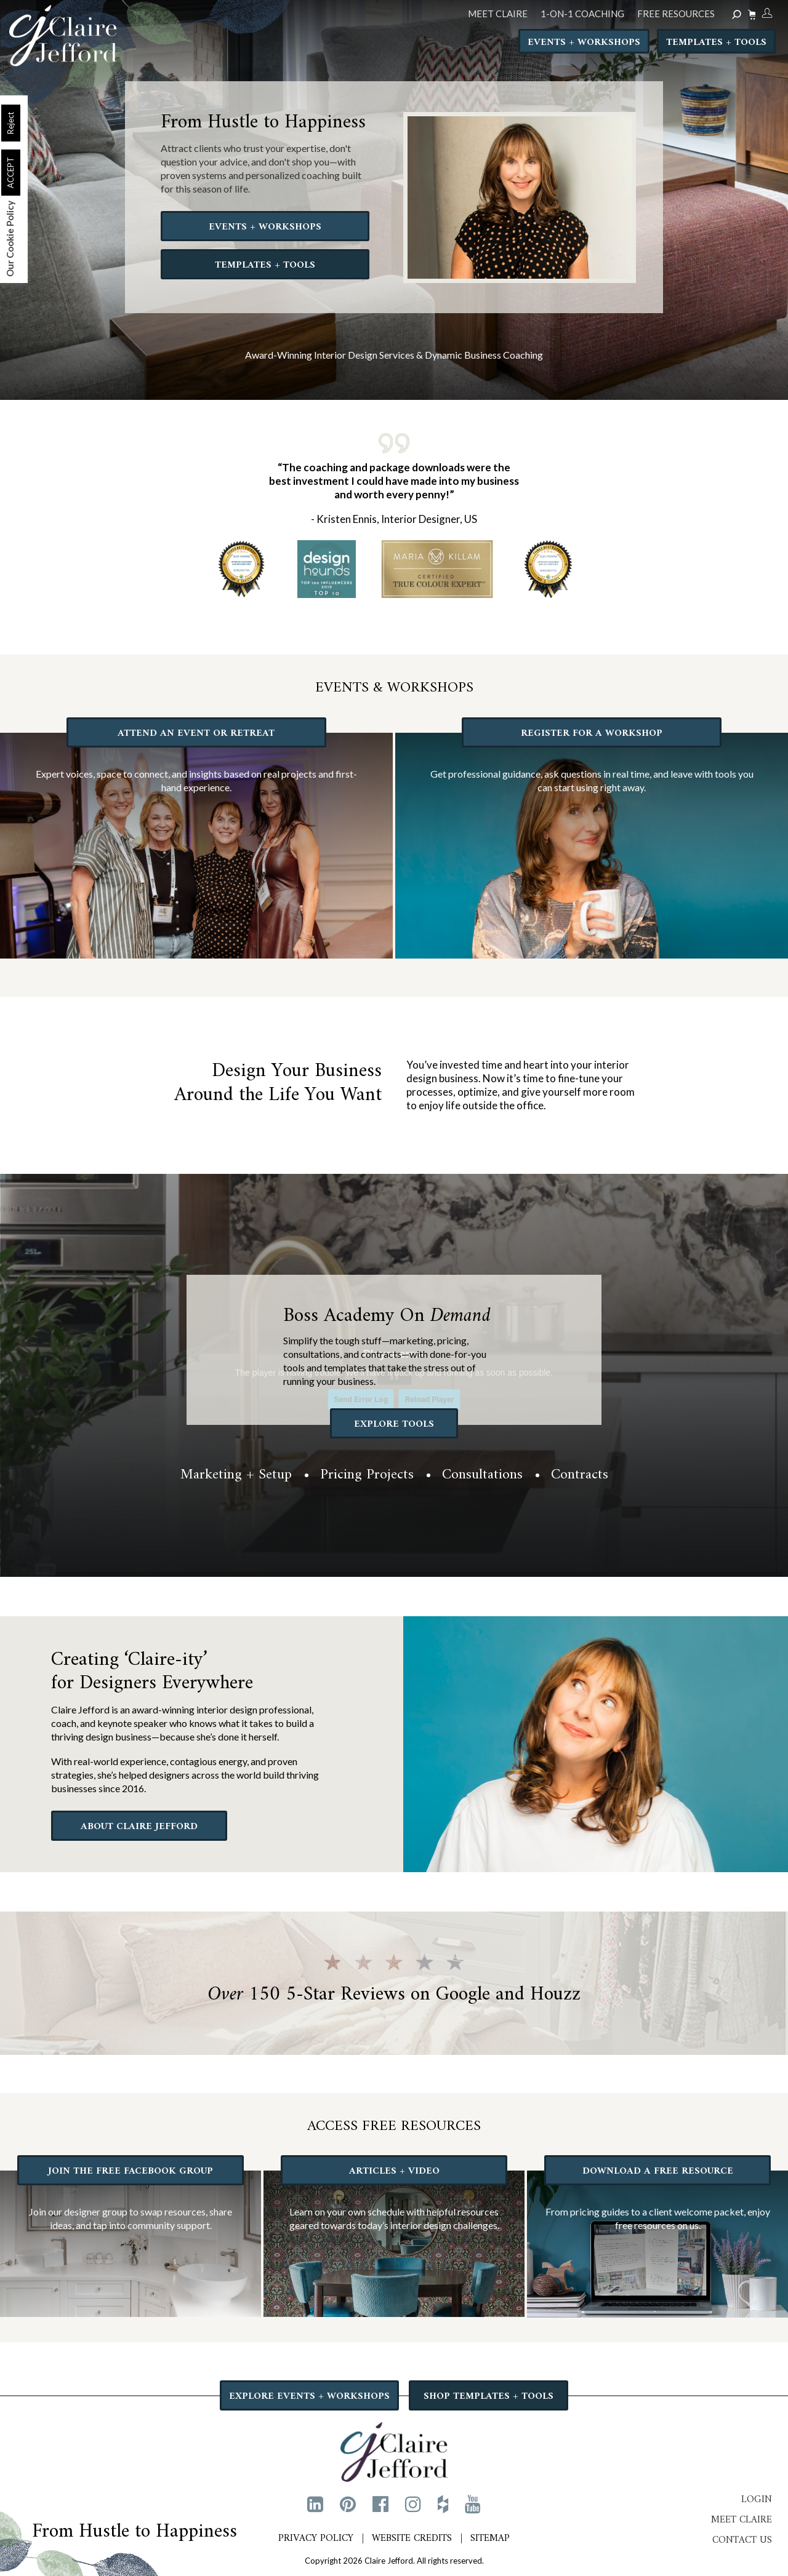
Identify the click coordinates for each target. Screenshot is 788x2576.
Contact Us (742, 2539)
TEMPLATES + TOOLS (265, 265)
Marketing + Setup (236, 1475)
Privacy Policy (315, 2537)
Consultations (482, 1475)
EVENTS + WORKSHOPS (265, 226)
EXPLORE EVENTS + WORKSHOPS (310, 2396)
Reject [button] (10, 123)
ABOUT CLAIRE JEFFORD (139, 1826)
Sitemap (490, 2537)
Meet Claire (741, 2519)
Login (756, 2499)
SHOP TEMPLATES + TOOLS (488, 2396)
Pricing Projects (367, 1475)
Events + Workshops (584, 43)
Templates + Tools (716, 43)
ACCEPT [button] (10, 172)
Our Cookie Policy (9, 239)
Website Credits (412, 2537)
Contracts (579, 1475)
